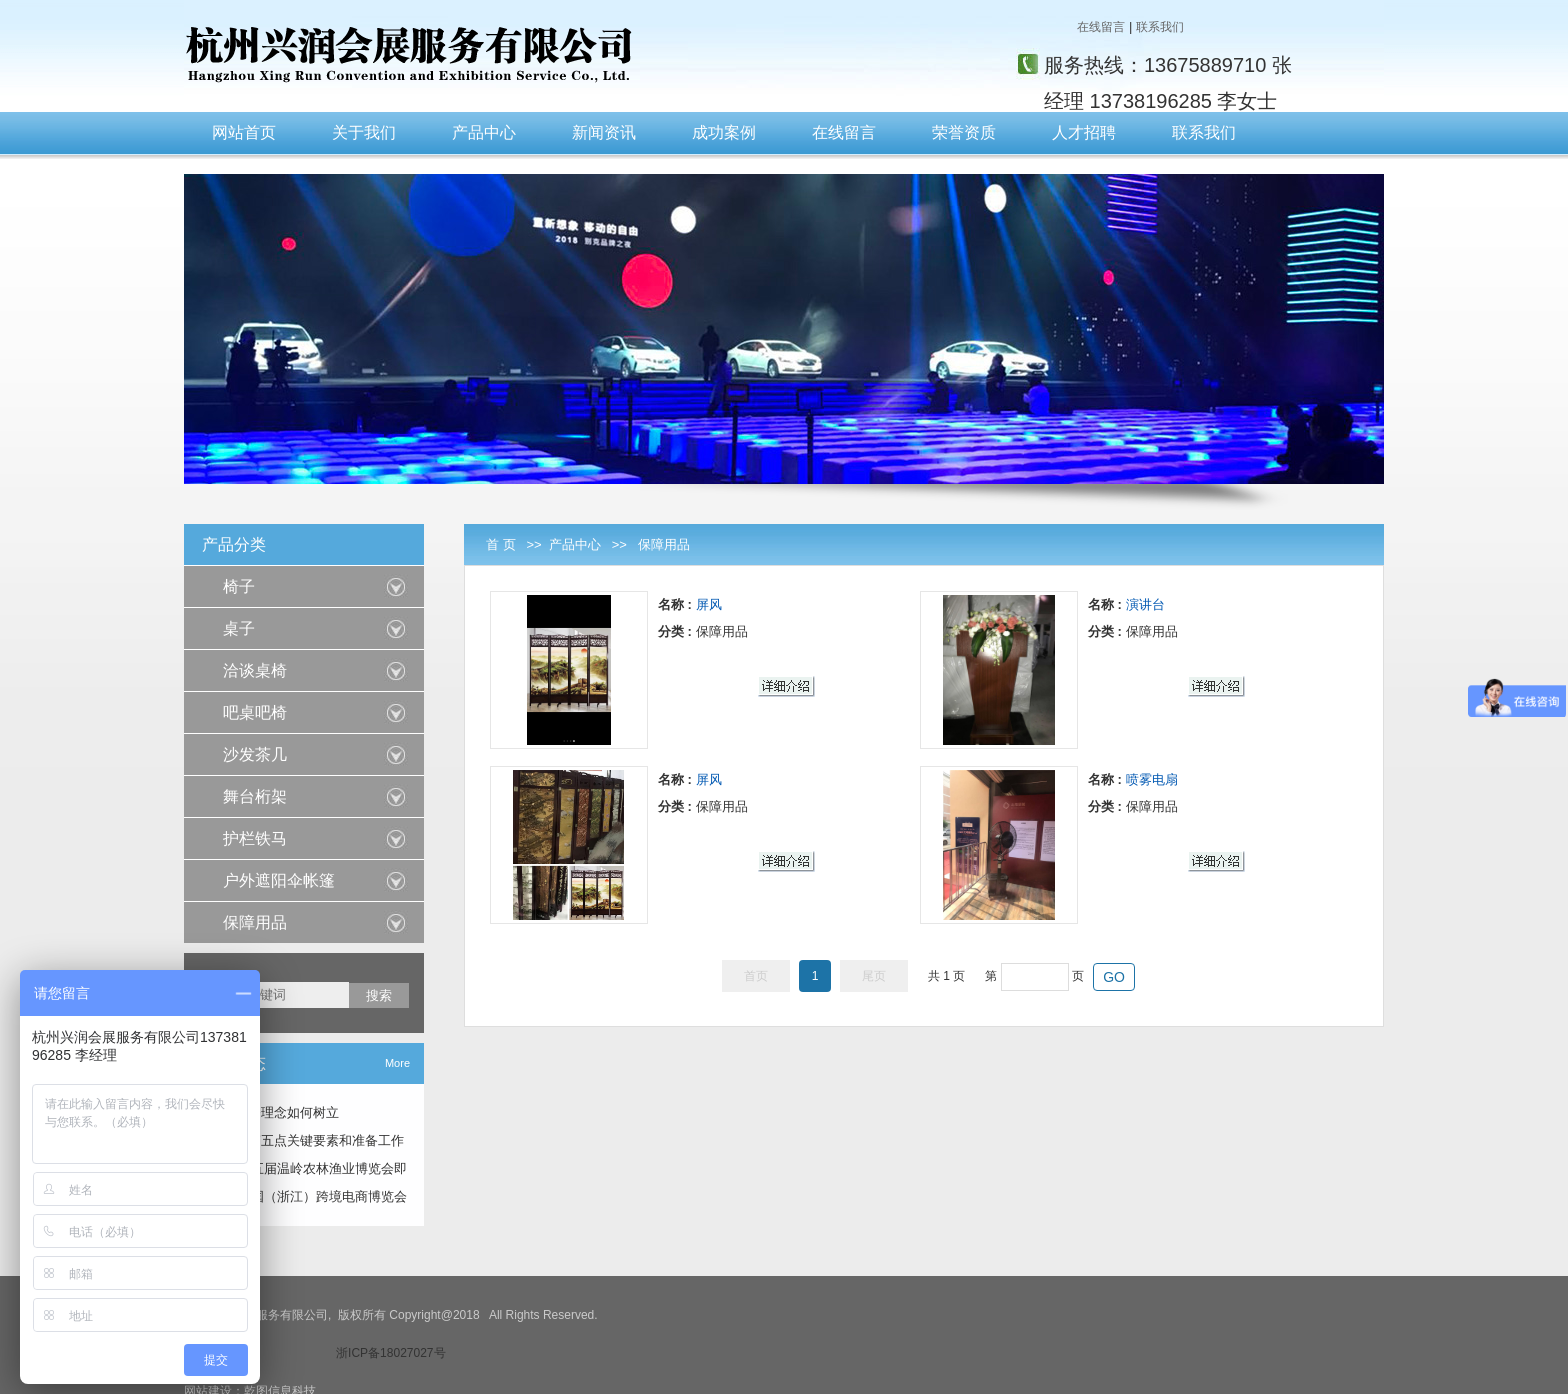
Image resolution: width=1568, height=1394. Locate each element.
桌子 (239, 628)
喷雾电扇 (1152, 779)
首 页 (501, 544)
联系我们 (1160, 27)
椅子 (239, 586)
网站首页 (244, 132)
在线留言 (1101, 27)
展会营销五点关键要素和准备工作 (306, 1140)
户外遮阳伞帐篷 (279, 880)
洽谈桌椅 (255, 670)
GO (1114, 977)
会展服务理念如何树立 (274, 1112)
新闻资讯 (604, 132)
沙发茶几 (255, 754)
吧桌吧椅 (255, 712)
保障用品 (664, 544)
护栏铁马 (255, 838)
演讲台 (1145, 604)
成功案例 (724, 132)
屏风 (709, 604)
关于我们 (364, 132)
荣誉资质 (964, 132)
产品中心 (484, 132)
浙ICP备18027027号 (390, 1353)
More (397, 1063)
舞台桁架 (255, 796)
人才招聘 (1084, 132)
